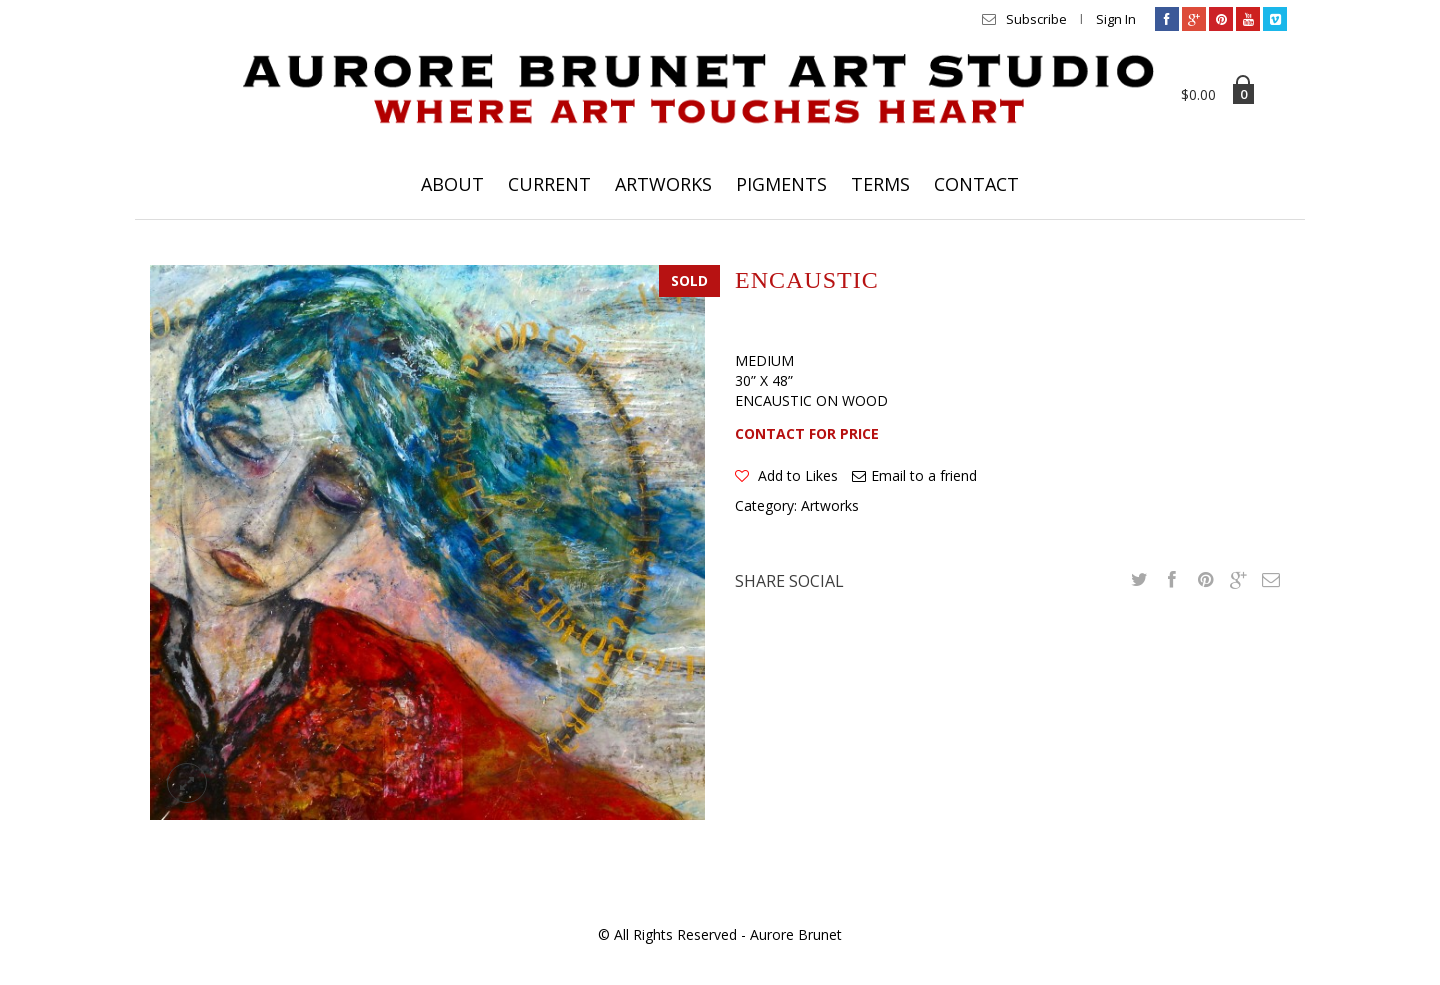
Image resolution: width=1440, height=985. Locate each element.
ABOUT (452, 184)
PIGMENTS (781, 184)
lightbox (187, 783)
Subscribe (1036, 19)
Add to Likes (796, 475)
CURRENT (549, 184)
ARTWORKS (663, 184)
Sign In (1116, 19)
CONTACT (976, 184)
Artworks (830, 505)
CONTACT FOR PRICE (807, 433)
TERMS (880, 184)
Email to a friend (924, 475)
